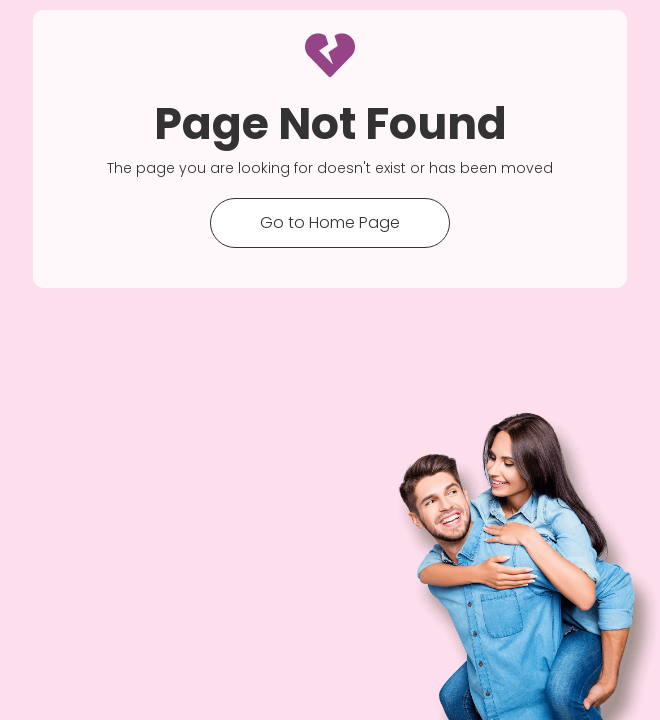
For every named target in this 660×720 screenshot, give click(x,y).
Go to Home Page (330, 222)
